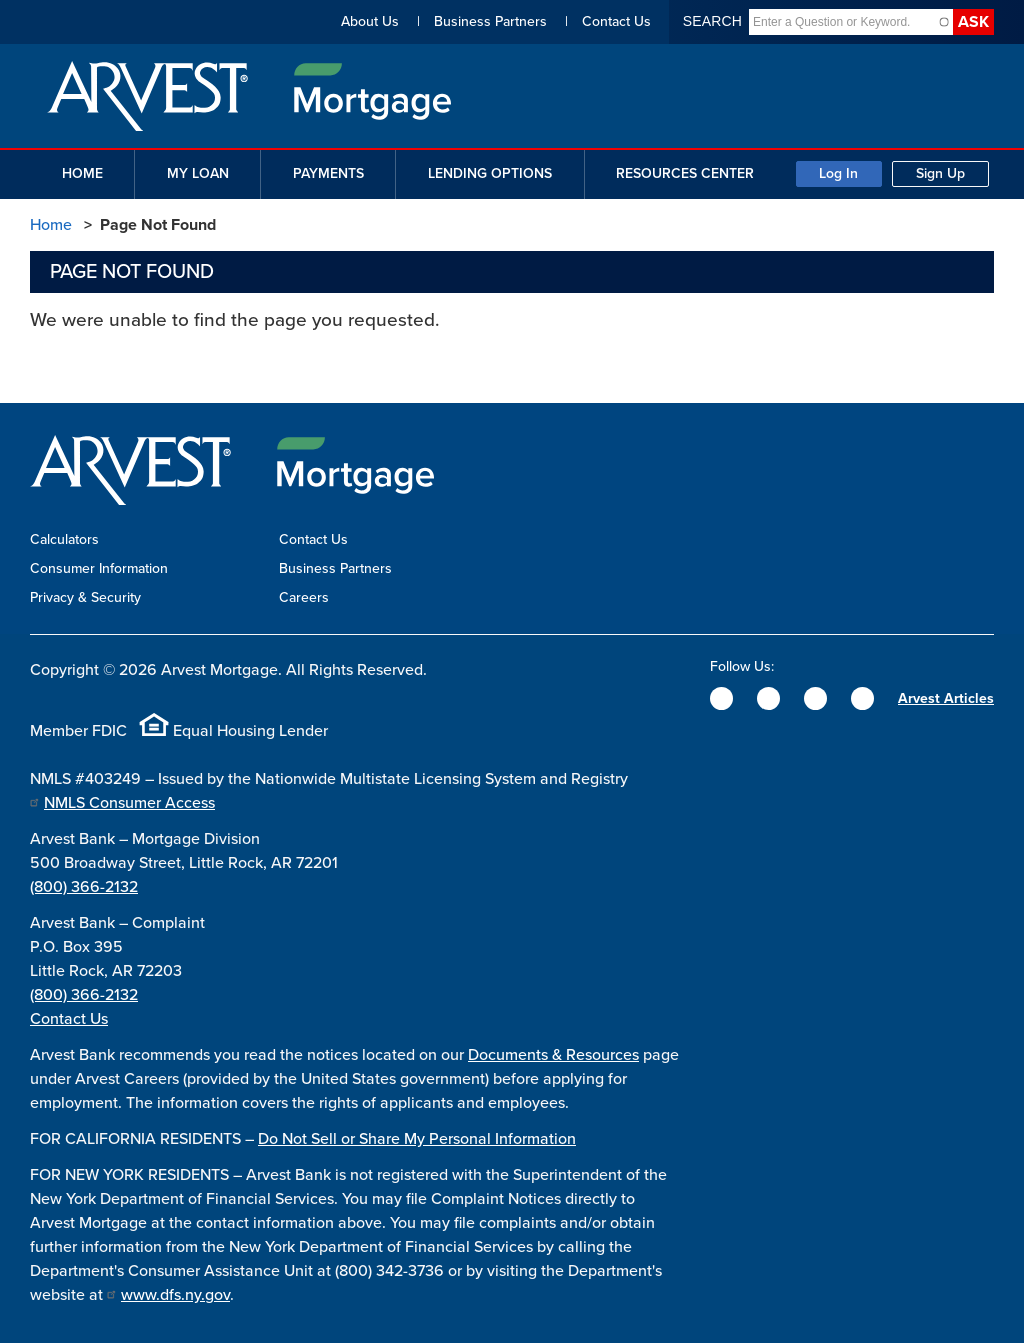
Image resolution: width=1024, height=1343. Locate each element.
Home (51, 225)
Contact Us (616, 21)
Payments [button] (328, 173)
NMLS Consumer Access (129, 803)
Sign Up (940, 173)
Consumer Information (99, 568)
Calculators (64, 539)
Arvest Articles (946, 698)
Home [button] (82, 173)
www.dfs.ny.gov (175, 1295)
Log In (838, 173)
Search (712, 21)
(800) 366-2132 (84, 887)
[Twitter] (768, 698)
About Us (370, 21)
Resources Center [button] (685, 173)
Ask (973, 22)
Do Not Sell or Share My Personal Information (417, 1139)
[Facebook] (721, 698)
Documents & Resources (553, 1055)
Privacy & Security (85, 597)
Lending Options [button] (490, 173)
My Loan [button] (198, 173)
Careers (304, 597)
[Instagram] (815, 698)
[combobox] (842, 22)
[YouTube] (862, 698)
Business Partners (490, 21)
